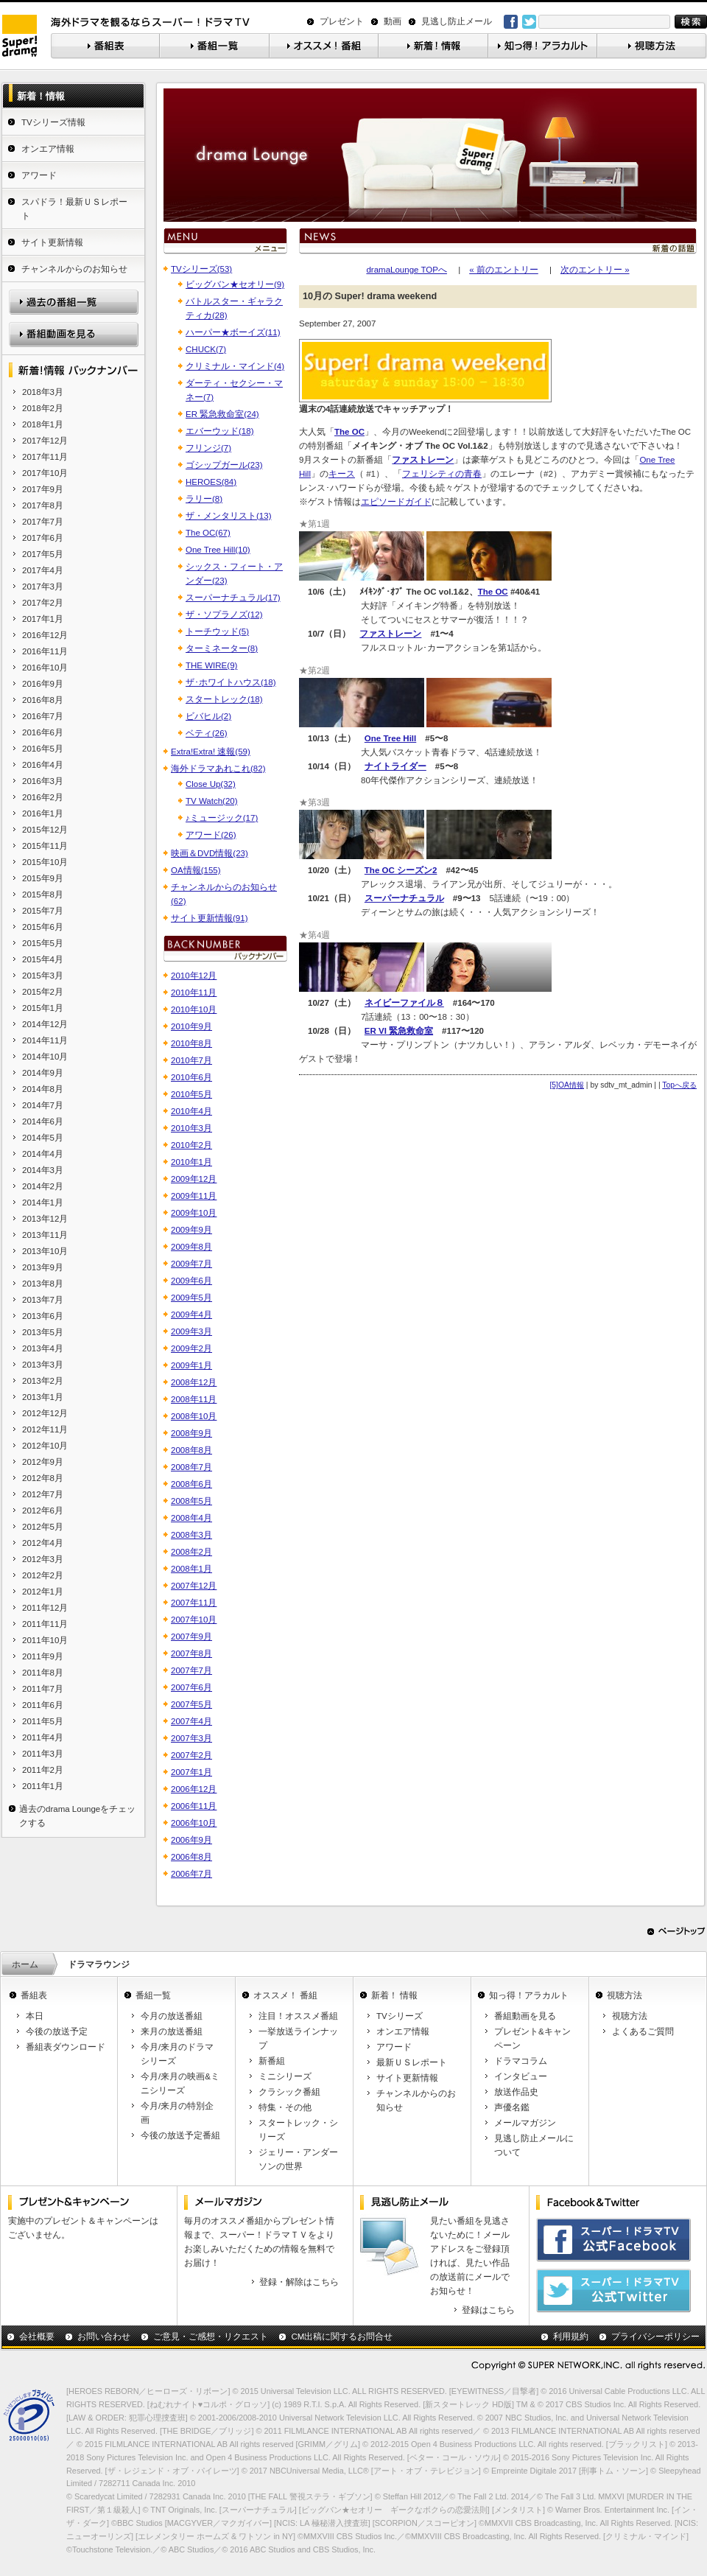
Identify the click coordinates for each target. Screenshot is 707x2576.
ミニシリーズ (285, 2076)
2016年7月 (42, 716)
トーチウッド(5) (217, 631)
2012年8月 (42, 1478)
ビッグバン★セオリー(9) (235, 284)
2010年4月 (191, 1111)
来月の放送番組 (172, 2031)
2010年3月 (191, 1128)
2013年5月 (42, 1332)
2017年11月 (45, 456)
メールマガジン (525, 2122)
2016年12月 (45, 635)
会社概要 (36, 2336)
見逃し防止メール (456, 21)
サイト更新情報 (52, 242)
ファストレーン (390, 633)
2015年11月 (45, 845)
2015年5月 (42, 943)
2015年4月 (42, 959)
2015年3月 (42, 975)
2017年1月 (42, 619)
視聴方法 (624, 1995)
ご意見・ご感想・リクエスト (210, 2336)
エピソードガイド (396, 501)
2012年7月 (42, 1494)
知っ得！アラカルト (529, 1995)
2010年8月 (191, 1043)
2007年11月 (194, 1602)
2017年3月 (42, 586)
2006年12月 (194, 1789)
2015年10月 (45, 862)
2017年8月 (42, 505)
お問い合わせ (103, 2336)
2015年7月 (42, 910)
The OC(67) (208, 532)
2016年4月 (42, 764)
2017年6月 (42, 537)
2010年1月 (191, 1162)
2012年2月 (42, 1575)
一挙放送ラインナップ (298, 2038)
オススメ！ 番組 (285, 1995)
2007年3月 (191, 1738)
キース (341, 473)
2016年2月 (42, 797)
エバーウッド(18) (219, 431)
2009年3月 (191, 1331)
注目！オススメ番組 (298, 2016)
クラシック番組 (289, 2091)
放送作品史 (516, 2091)
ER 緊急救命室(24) (222, 414)
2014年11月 (45, 1040)
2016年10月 (45, 667)
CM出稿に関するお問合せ (342, 2336)
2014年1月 (42, 1202)
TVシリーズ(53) (201, 269)
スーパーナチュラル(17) (233, 597)
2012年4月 (42, 1543)
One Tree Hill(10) (218, 549)
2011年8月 (42, 1672)
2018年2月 (42, 408)
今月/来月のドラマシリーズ (177, 2054)
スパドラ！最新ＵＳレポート (74, 208)
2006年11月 (194, 1806)
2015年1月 (42, 1008)
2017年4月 (42, 570)
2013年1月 (42, 1397)
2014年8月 (42, 1089)
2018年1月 (42, 424)
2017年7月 (42, 521)
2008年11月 (194, 1399)
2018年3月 (42, 392)
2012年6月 (42, 1510)
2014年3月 (42, 1170)
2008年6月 (191, 1484)
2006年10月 (194, 1823)
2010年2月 (191, 1145)
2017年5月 (42, 554)
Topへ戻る (679, 1085)
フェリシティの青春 (442, 473)
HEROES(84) (211, 481)
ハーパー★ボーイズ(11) (233, 332)
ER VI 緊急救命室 (399, 1030)
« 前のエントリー (503, 269)
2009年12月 (194, 1179)
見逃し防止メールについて (534, 2145)
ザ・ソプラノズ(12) (224, 614)
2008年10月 (194, 1416)
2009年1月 (191, 1365)
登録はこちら (488, 2310)
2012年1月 (42, 1591)
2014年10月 (45, 1056)
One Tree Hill (390, 738)
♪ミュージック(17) (222, 817)
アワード (39, 175)
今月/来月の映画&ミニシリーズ (180, 2083)
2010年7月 (191, 1060)
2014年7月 (42, 1105)
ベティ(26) (206, 733)
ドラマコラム (520, 2061)
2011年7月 (42, 1688)
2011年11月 (45, 1624)
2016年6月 (42, 732)
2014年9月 (42, 1072)
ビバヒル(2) (208, 716)
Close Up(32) (211, 784)
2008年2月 (191, 1551)
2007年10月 (194, 1619)
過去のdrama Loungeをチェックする (77, 1816)
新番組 (271, 2061)
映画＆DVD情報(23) (209, 853)
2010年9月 (191, 1026)
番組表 (34, 1995)
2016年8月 (42, 700)
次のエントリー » (595, 269)
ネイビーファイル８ (404, 1002)
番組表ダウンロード (65, 2047)
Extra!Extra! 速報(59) (210, 751)
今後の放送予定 (57, 2031)
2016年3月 (42, 781)
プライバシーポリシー (655, 2336)
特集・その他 (285, 2107)
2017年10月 (45, 473)
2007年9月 (191, 1636)
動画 (392, 21)
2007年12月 (194, 1585)
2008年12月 (194, 1382)
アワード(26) (211, 834)
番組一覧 (153, 1995)
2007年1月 (191, 1772)
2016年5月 (42, 748)
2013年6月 (42, 1316)
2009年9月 (191, 1229)
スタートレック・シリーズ (298, 2129)
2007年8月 (191, 1653)
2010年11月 (194, 992)
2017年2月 (42, 602)
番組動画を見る (525, 2016)
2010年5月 (191, 1094)
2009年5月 (191, 1297)
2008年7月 (191, 1467)
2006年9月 (191, 1839)
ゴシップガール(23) (224, 465)
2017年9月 (42, 489)
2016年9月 (42, 683)
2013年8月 (42, 1283)
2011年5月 (42, 1721)
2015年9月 (42, 878)
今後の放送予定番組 (180, 2135)
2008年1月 (191, 1568)
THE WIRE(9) (211, 665)
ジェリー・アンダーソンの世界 (298, 2159)
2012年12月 (45, 1413)
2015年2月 (42, 991)
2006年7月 (191, 1873)
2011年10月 (45, 1640)
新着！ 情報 (394, 1995)
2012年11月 (45, 1429)
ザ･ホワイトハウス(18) (230, 682)
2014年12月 (45, 1024)
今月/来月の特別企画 (177, 2112)
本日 (34, 2016)
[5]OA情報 (566, 1085)
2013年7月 (42, 1299)
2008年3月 (191, 1534)
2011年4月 (42, 1737)
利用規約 (570, 2336)
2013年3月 (42, 1364)
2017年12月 (45, 440)
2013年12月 (45, 1218)
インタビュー (520, 2076)
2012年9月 (42, 1461)
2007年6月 (191, 1687)
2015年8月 (42, 894)
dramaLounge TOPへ (406, 269)
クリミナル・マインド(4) (235, 366)
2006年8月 (191, 1856)
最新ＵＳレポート (411, 2062)
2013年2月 (42, 1380)
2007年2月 (191, 1755)
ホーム (25, 1964)
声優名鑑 (512, 2107)
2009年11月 (194, 1195)
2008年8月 (191, 1450)
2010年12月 (194, 975)
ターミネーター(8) (222, 648)
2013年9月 (42, 1267)
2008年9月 (191, 1433)
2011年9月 (42, 1656)
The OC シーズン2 (401, 870)
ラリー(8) (204, 498)
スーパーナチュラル (404, 898)
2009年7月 (191, 1263)
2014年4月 (42, 1153)
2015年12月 (45, 829)
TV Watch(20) (212, 801)
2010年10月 (194, 1009)
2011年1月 (42, 1786)
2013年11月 (45, 1235)
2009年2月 (191, 1348)
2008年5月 (191, 1501)
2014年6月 (42, 1121)
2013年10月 (45, 1251)
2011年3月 (42, 1753)
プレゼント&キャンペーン (532, 2038)
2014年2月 (42, 1186)
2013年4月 (42, 1348)
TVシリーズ (399, 2016)
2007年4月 (191, 1721)
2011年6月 (42, 1705)
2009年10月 (194, 1212)
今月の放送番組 (172, 2016)
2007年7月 (191, 1670)
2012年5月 (42, 1526)
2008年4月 (191, 1517)
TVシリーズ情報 (53, 122)
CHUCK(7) (206, 349)
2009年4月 (191, 1314)
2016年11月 (45, 651)
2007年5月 (191, 1704)
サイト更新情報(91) (209, 918)
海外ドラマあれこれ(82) (218, 768)
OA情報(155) (196, 870)
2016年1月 (42, 813)
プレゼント (342, 21)
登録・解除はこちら (299, 2282)
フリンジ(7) (208, 448)
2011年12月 (45, 1607)
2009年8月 (191, 1246)
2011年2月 (42, 1769)
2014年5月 (42, 1137)
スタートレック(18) (224, 699)
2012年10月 (45, 1445)
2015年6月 (42, 927)
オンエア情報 (47, 148)
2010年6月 (191, 1077)
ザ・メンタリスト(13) (228, 515)
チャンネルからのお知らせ (74, 269)
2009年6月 (191, 1280)
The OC (493, 591)
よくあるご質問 (643, 2031)
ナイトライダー (395, 766)
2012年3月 (42, 1559)
